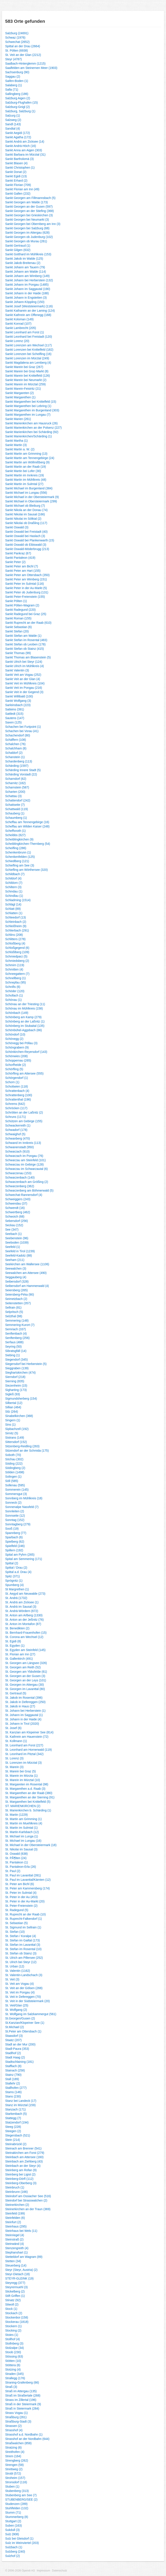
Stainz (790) (13, 2074)
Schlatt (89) (13, 908)
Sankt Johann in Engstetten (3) (26, 297)
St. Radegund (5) (16, 1910)
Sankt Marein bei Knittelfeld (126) (27, 375)
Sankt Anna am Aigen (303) (23, 150)
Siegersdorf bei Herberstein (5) (25, 1364)
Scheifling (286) (15, 848)
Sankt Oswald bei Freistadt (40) (26, 531)
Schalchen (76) (15, 744)
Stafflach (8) (13, 2066)
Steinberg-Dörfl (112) (19, 2178)
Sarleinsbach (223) (18, 705)
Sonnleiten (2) (14, 1511)
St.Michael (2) (14, 2027)
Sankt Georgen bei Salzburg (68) (27, 228)
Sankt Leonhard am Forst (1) (24, 332)
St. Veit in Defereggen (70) (23, 1996)
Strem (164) (13, 2456)
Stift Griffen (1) (15, 2296)
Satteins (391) (14, 709)
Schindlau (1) (14, 895)
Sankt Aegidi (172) (17, 133)
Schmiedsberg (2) (17, 960)
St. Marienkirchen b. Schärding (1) (28, 1810)
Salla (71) (11, 89)
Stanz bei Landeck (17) (20, 2100)
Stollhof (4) (12, 2339)
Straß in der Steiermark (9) (23, 2404)
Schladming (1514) (18, 900)
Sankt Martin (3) (16, 445)
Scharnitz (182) (15, 783)
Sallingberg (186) (16, 94)
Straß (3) (11, 2387)
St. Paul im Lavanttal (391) (23, 1875)
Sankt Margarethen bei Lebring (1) (28, 406)
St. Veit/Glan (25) (16, 2005)
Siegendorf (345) (16, 1359)
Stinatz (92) (13, 2300)
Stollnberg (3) (14, 2343)
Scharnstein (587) (17, 787)
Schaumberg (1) (16, 817)
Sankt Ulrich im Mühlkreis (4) (24, 666)
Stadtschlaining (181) (19, 2061)
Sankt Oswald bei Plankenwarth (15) (29, 540)
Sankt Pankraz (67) (18, 553)
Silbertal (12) (13, 1403)
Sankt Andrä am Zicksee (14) (24, 141)
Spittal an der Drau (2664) (22, 46)
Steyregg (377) (15, 2283)
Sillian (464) (13, 1407)
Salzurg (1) (12, 115)
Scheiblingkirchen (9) (19, 839)
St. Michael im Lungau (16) (23, 1840)
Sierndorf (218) (15, 1377)
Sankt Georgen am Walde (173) (26, 202)
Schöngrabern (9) (17, 1047)
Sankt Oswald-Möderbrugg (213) (27, 549)
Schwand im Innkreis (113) (23, 1143)
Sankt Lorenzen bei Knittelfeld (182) (29, 349)
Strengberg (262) (16, 2460)
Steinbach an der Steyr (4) (22, 2165)
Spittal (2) (11, 1563)
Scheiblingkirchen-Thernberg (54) (27, 843)
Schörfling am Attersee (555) (24, 1073)
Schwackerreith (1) (17, 1125)
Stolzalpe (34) (14, 2348)
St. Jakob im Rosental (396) (24, 1697)
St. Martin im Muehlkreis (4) (23, 1823)
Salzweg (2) (13, 120)
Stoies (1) (11, 2335)
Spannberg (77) (15, 1533)
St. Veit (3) (12, 1979)
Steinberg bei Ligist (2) (20, 2174)
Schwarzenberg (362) (19, 1186)
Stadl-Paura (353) (17, 2048)
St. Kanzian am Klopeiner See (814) (29, 1732)
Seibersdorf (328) (17, 1281)
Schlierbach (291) (17, 930)
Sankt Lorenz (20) (17, 341)
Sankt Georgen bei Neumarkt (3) (27, 219)
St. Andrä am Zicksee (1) (21, 1602)
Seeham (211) (14, 1260)
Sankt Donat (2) (15, 172)
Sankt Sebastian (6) (18, 627)
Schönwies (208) (16, 1056)
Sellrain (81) (13, 1307)
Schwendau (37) (16, 1203)
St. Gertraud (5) (15, 1693)
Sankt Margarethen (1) (20, 397)
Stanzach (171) (15, 2109)
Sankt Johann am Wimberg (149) (27, 276)
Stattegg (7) (13, 2118)
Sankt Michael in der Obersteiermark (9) (32, 497)
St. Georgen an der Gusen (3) (25, 1676)
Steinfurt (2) (13, 2222)
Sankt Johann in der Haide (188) (27, 293)
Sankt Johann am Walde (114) (25, 271)
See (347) (11, 1229)
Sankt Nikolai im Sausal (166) (25, 514)
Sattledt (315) (14, 713)
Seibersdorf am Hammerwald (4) (27, 1286)
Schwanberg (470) (17, 1138)
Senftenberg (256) (17, 1338)
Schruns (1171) (15, 1117)
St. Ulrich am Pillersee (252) (24, 1957)
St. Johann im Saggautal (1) (24, 1715)
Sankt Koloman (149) (19, 319)
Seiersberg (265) (16, 1290)
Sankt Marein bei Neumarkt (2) (25, 380)
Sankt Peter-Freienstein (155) (25, 596)
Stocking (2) (13, 2330)
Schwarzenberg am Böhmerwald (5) (29, 1190)
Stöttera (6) (12, 2365)
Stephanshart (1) (16, 2252)
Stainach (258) (15, 2070)
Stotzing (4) (13, 2369)
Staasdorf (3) (14, 2035)
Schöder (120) (14, 991)
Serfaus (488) (14, 1342)
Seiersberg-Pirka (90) (19, 1294)
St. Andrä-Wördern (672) (21, 1611)
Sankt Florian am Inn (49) (22, 189)
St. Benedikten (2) (17, 1628)
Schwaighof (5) (15, 1134)
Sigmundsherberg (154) (21, 1398)
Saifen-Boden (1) (16, 81)
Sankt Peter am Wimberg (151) (26, 579)
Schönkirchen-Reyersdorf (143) (26, 1052)
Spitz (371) (12, 1576)
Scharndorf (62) (15, 778)
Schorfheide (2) (15, 1065)
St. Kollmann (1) (16, 1741)
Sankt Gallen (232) (17, 193)
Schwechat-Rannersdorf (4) (23, 1195)
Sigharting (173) (16, 1390)
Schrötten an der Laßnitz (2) (24, 1112)
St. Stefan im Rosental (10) (23, 1949)
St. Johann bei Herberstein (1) (25, 1710)
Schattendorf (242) (17, 800)
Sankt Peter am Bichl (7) (21, 566)
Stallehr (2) (12, 2083)
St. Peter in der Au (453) (21, 1897)
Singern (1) (12, 1420)
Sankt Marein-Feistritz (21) (23, 388)
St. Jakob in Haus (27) (20, 1706)
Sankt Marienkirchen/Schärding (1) (28, 436)
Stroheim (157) (15, 2478)
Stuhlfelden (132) (16, 2508)
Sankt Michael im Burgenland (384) (29, 488)
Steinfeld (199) (15, 2213)
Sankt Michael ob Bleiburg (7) (25, 505)
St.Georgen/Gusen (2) (20, 2018)
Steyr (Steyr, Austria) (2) (21, 2270)
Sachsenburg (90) (17, 72)
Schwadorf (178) (16, 1130)
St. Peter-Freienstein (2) (21, 1905)
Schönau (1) (13, 999)
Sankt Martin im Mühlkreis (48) (25, 479)
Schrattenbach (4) (17, 1091)
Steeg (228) (13, 2126)
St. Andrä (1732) (16, 1598)
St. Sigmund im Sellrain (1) (23, 1927)
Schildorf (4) (13, 878)
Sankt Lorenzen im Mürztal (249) (27, 358)
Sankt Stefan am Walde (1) (23, 635)
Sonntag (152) (14, 1520)
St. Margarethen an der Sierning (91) (29, 1797)
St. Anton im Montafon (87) (23, 1624)
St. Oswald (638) (16, 1853)
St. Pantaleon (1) (16, 1862)
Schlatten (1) (13, 913)
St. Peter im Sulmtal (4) (21, 1892)
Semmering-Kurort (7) (19, 1325)
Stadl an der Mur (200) (20, 2044)
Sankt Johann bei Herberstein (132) (29, 280)
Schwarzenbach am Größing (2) (26, 1182)
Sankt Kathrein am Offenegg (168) (28, 315)
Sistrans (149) (14, 1437)
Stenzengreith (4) (16, 2248)
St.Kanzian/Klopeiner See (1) (24, 2022)
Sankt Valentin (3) (17, 670)
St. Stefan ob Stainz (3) (21, 1953)
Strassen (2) (13, 2426)
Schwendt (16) (15, 1208)
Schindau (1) (13, 891)
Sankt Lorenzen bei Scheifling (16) (28, 354)
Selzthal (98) (13, 1316)
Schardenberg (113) (18, 761)
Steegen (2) (13, 2131)
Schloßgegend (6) (17, 947)
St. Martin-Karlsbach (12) (22, 1832)
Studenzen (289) (16, 2504)
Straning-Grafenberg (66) (22, 2382)
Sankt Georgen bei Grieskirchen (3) (29, 215)
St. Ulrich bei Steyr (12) (21, 1962)
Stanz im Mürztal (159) (20, 2105)
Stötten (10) (13, 2361)
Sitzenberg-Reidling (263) (22, 1446)
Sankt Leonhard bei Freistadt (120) (28, 336)
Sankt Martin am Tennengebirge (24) (29, 458)
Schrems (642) (15, 1104)
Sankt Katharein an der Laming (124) (30, 310)
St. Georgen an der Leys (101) (25, 1680)
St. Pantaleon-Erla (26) (20, 1866)
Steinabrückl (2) (15, 2144)
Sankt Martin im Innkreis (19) (24, 475)
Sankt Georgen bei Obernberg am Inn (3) (32, 224)
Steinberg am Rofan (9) (21, 2170)
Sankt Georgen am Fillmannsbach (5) (30, 198)
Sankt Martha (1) (16, 440)
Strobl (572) (13, 2473)
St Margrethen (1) (17, 1589)
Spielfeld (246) (15, 1546)
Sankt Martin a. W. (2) (19, 449)
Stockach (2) (13, 2313)
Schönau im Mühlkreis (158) (24, 1008)
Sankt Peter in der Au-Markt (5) (26, 588)
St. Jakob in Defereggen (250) (25, 1702)
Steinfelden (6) (15, 2217)
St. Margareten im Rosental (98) (26, 1784)
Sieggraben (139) (17, 1368)
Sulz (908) (12, 2534)
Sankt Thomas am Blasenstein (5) (28, 657)
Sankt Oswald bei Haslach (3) (25, 536)
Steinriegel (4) (14, 2235)
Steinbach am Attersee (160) (24, 2157)
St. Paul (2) (12, 1871)
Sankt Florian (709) (18, 185)
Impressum (43, 2570)
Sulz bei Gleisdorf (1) (19, 2538)
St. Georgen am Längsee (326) (26, 1663)
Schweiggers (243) (17, 1199)
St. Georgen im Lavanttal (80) (25, 1689)
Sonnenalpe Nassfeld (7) (21, 1507)
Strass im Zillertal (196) (20, 2400)
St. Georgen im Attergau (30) (24, 1684)
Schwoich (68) (14, 1216)
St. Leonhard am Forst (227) (24, 1745)
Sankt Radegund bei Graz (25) (25, 614)
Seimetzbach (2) (16, 1299)
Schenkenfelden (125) (20, 856)
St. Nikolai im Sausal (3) (21, 1849)
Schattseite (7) (15, 804)
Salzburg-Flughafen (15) (21, 102)
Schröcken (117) (16, 1108)
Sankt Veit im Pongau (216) (23, 687)
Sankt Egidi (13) (16, 176)
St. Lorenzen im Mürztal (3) (23, 1762)
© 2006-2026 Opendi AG (20, 2570)
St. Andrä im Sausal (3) (20, 1606)
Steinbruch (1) (14, 2187)
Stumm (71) (13, 2512)
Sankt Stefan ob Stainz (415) (24, 648)
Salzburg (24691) (16, 33)
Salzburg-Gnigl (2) (17, 107)
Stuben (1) (12, 2486)
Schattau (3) (13, 796)
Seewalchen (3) (15, 1268)
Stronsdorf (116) (16, 2482)
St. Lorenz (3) (14, 1758)
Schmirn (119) (14, 965)
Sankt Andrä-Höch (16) (20, 146)
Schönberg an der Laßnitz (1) (25, 1021)
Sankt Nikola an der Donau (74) (26, 510)
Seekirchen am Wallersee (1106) (27, 1264)
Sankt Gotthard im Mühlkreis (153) (28, 254)
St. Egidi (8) (13, 1641)
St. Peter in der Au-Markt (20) (25, 1901)
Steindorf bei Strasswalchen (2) (26, 2200)
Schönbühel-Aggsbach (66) (23, 1030)
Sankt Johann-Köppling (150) (24, 302)
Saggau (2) (12, 76)
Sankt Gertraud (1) (17, 245)
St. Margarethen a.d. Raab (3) (25, 1788)
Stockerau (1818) (16, 2322)
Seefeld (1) (12, 1247)
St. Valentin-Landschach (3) (23, 1975)
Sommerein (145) (17, 1489)
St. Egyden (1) (15, 1645)
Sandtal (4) (12, 128)
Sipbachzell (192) (17, 1429)
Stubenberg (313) (17, 2491)
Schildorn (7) (13, 882)
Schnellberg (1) (15, 978)
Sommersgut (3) (16, 1494)
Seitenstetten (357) (18, 1303)
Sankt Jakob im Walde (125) (24, 258)
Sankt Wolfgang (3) (18, 700)
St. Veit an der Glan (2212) (23, 55)
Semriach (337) (15, 1329)
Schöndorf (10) (15, 1034)
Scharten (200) (15, 791)
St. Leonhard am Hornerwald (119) (28, 1749)
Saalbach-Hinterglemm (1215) (25, 63)
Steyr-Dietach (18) (17, 2274)
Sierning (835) (14, 1381)
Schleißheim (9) (15, 926)
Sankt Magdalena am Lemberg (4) (28, 362)
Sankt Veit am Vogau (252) (23, 674)
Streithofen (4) (14, 2452)
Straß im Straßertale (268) (22, 2395)
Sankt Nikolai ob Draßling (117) (26, 523)
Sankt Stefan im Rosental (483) (26, 640)
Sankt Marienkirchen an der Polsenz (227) (33, 427)
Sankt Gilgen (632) (17, 250)
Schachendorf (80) (17, 735)
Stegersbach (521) (17, 2135)
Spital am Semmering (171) (23, 1559)
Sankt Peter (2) (15, 562)
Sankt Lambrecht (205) (20, 328)
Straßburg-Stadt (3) (18, 2421)
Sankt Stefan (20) (17, 631)
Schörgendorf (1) (16, 1078)
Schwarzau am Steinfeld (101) (25, 1160)
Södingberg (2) (15, 1468)
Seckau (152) (14, 1225)
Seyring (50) (13, 1346)
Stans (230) (13, 2096)
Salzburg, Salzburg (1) (20, 111)
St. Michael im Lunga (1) (21, 1836)
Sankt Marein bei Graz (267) (24, 367)
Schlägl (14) (13, 904)
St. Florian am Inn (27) (20, 1654)
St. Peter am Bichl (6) (19, 1884)
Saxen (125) (13, 722)
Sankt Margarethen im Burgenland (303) (32, 410)
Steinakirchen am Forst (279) (24, 2152)
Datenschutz (59, 2570)
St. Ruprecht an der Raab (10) (25, 1914)
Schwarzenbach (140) (20, 1177)
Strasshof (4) (13, 2430)
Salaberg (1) (13, 85)
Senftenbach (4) (16, 1333)
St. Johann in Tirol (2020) (22, 1723)
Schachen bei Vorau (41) (21, 731)
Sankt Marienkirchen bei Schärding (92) (31, 432)
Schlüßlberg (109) (17, 952)
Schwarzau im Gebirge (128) (24, 1164)
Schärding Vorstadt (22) (21, 774)
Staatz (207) (13, 2040)
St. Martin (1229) (16, 1814)
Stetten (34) (13, 2261)
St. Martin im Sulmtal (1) (21, 1827)
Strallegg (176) (15, 2378)
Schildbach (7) (15, 874)
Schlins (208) (14, 934)
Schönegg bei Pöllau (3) (21, 1043)
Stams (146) (13, 2092)
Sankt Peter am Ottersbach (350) (27, 575)
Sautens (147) (14, 718)
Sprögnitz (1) (13, 1580)
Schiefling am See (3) (19, 865)
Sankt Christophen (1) (20, 167)
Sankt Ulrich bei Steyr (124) (23, 661)
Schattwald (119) (16, 809)
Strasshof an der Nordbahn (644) (27, 2439)
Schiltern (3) (13, 887)
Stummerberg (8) (16, 2517)
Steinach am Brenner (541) (23, 2148)
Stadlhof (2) (13, 2053)
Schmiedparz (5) (16, 956)
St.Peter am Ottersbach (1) (23, 2031)
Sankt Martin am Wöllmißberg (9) (27, 462)
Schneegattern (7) (17, 973)
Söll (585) (11, 1481)
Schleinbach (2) (15, 921)
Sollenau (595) (15, 1485)
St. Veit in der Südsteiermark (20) (27, 2001)
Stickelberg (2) (15, 2291)
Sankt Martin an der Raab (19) (25, 466)
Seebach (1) (13, 1234)
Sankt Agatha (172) (18, 137)
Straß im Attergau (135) (21, 2391)
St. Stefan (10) (15, 1931)
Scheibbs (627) (15, 835)
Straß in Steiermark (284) (22, 2408)
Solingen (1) (13, 1476)
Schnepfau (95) (15, 982)
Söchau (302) (14, 1459)
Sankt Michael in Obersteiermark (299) (31, 501)
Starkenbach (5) (16, 2113)
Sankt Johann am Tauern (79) (25, 267)
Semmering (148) (17, 1320)
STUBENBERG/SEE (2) (21, 2499)
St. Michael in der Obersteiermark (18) (30, 1845)
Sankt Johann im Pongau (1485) (27, 284)
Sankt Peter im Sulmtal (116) (24, 583)
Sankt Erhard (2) (16, 180)
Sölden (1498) (14, 1472)
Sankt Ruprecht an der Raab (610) (28, 622)
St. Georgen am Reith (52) (23, 1667)
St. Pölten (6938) (16, 50)
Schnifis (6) (12, 986)
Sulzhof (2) (12, 2556)
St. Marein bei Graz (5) (20, 1771)
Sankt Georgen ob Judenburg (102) (29, 237)
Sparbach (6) (14, 1537)
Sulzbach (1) (13, 2547)
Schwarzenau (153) (18, 1173)
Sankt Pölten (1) (16, 601)
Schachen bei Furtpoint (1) (23, 726)
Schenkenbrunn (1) (18, 852)
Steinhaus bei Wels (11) (21, 2230)
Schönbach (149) (16, 1012)
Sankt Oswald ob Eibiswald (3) (25, 544)
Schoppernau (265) (18, 1060)
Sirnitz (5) (11, 1433)
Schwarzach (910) (17, 1151)
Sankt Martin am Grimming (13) (26, 453)
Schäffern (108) (15, 739)
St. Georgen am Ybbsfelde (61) (26, 1671)
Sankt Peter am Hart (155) (22, 570)
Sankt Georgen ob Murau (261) (26, 241)
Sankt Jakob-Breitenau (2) (22, 263)
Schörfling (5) (14, 1069)
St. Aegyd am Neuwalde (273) (25, 1593)
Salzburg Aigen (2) (17, 98)
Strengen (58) (14, 2465)
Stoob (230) (13, 2352)
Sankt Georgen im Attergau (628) (27, 232)
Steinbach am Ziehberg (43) (24, 2161)
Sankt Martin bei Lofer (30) (23, 471)
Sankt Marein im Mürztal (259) (25, 384)
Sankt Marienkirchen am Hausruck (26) (31, 423)
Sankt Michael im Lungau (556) (26, 492)
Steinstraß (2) (14, 2239)
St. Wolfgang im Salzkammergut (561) (30, 2014)
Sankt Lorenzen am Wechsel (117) (28, 345)
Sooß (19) (12, 1528)
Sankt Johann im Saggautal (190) (27, 289)
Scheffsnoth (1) (15, 830)
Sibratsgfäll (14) (15, 1351)
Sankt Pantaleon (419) (20, 557)
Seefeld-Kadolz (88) (18, 1255)
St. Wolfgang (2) (16, 2009)
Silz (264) (11, 1411)
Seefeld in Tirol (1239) (20, 1251)
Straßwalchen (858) (18, 2443)
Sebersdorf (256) (16, 1221)
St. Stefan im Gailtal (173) (22, 1940)
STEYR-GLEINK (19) (19, 2278)
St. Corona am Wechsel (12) (24, 1637)
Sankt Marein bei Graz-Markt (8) (26, 371)
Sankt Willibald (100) (19, 696)
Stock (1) (11, 2309)
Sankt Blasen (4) (16, 163)
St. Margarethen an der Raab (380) (28, 1793)
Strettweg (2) (13, 2469)
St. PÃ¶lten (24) (16, 1858)
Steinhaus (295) (16, 2226)
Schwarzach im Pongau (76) (24, 1156)
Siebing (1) (12, 1355)
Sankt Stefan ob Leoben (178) (25, 644)
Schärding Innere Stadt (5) (23, 770)
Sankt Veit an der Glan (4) (22, 679)
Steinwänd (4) (14, 2243)
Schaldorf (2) (13, 752)
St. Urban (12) (14, 1966)
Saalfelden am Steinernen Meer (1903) (31, 68)
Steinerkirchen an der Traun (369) (27, 2209)
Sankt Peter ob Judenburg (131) (26, 592)
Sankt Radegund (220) (20, 609)
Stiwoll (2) (11, 2304)
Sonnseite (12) (15, 1515)
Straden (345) (14, 2374)
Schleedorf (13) (15, 917)
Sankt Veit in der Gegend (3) (24, 692)
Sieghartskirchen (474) (20, 1372)
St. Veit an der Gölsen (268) (24, 1988)
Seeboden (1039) (17, 1242)
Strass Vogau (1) (16, 2413)
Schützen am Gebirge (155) (23, 1121)
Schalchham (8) (15, 748)
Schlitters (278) (15, 939)
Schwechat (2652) (17, 42)
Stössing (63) (14, 2356)
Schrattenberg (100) (18, 1095)
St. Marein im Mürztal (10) (22, 1780)
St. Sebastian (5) (16, 1923)
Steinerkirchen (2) (17, 2204)
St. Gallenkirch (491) (19, 1658)
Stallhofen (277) (16, 2087)
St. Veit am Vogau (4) (19, 1983)
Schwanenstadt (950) (19, 1147)
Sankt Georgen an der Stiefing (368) (29, 211)
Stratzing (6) (13, 2447)
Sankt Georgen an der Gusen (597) (29, 206)
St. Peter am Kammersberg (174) (27, 1888)
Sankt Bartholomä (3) (19, 159)
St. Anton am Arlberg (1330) (24, 1615)
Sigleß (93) (12, 1394)
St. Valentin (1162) (17, 1970)
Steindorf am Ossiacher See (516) (28, 2196)
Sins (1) (10, 1424)
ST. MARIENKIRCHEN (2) (22, 1806)
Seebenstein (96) (16, 1238)
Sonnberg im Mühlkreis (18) (23, 1498)
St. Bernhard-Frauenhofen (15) (25, 1632)
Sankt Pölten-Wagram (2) (22, 605)
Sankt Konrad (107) (18, 323)
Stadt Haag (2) (15, 2057)
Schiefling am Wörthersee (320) (26, 869)
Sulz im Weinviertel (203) (22, 2543)
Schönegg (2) (14, 1038)
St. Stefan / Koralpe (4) (20, 1936)
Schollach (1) (14, 995)
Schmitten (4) (14, 969)
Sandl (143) (13, 124)
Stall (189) (12, 2079)
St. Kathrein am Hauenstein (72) (26, 1736)
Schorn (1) (12, 1082)
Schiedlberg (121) (17, 861)
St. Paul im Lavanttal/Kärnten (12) (28, 1879)
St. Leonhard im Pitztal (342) (24, 1754)
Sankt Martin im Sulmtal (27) (24, 484)
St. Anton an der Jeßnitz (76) (24, 1619)
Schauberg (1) (14, 813)
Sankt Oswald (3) (16, 527)
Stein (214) (12, 2139)
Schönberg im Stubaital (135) (24, 1025)
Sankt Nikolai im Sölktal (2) (23, 518)
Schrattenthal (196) (18, 1099)
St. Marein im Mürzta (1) (21, 1775)
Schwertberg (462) (17, 1212)
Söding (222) (13, 1463)
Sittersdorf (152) (16, 1442)
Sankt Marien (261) (18, 419)
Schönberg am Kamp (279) (23, 1017)
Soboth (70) (13, 1455)
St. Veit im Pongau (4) (20, 1992)
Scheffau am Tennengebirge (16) (27, 822)
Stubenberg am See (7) (21, 2495)
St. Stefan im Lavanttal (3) (22, 1944)
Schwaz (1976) (15, 37)
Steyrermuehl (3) (16, 2287)
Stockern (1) (13, 2326)
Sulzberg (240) (15, 2551)
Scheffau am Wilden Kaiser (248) (27, 826)
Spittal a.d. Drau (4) (18, 1572)
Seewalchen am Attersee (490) (25, 1273)
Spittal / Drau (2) (16, 1567)
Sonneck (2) (13, 1502)
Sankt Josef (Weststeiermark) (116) (29, 306)
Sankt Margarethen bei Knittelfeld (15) (30, 401)
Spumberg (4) (14, 1585)
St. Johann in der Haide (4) (23, 1719)
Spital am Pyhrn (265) (19, 1554)
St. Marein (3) (14, 1767)
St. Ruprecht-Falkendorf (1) (23, 1918)
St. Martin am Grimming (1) (23, 1819)
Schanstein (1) (15, 757)
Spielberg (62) (14, 1541)
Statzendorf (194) (17, 2122)
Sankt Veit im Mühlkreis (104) (25, 683)
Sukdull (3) (12, 2530)
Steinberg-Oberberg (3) (21, 2183)
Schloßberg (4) (15, 943)
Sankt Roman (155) (18, 618)
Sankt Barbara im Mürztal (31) (25, 154)
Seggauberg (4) (15, 1277)
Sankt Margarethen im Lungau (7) (27, 414)
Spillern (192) (14, 1550)
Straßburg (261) (16, 2417)
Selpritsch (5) (14, 1312)
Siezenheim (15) (16, 1385)
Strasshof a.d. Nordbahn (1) (24, 2434)
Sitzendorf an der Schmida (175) (27, 1450)
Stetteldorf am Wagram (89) (23, 2256)
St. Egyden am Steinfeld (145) (25, 1650)
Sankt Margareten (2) (19, 393)
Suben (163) (13, 2525)
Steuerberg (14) (15, 2265)
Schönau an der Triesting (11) (25, 1004)
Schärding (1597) (16, 765)
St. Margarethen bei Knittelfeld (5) (27, 1801)
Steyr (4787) (13, 59)
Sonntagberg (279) (17, 1524)
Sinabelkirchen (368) (19, 1416)
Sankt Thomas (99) (18, 653)
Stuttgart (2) (13, 2521)
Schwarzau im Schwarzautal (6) (26, 1169)
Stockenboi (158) (16, 2317)
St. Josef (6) (13, 1728)
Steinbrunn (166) (16, 2191)
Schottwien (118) (16, 1086)
